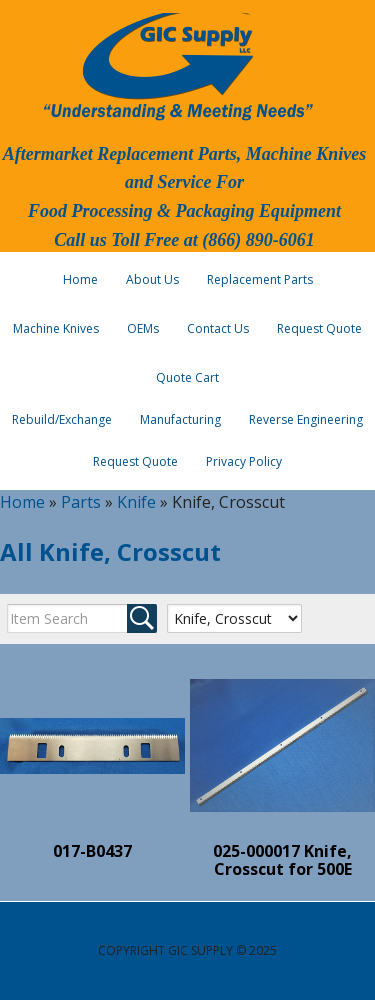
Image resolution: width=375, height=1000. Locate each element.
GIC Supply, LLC (176, 65)
